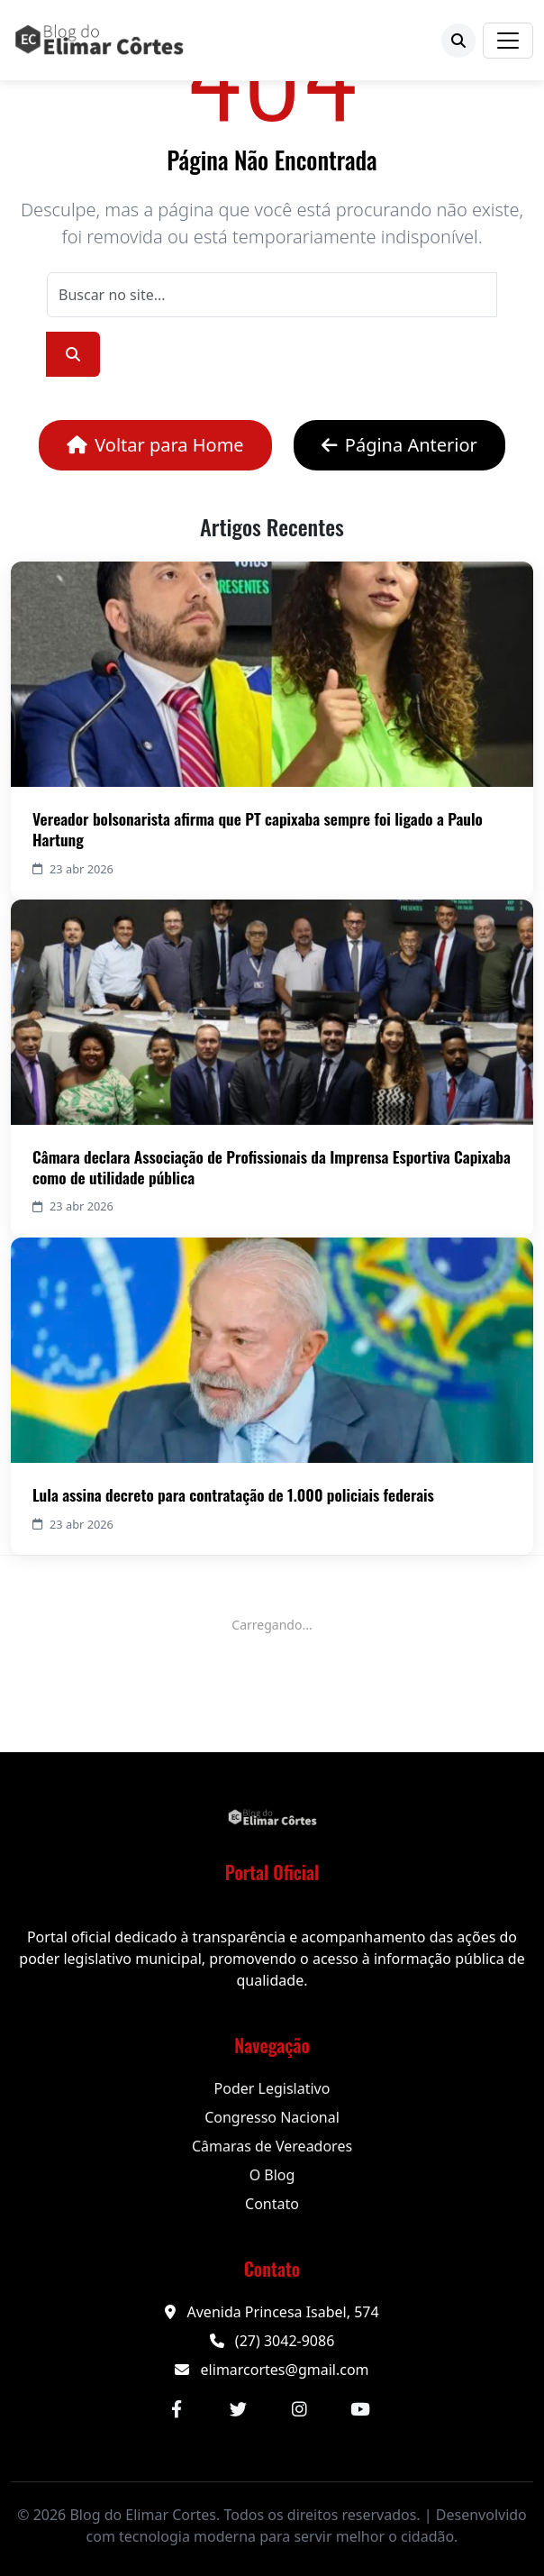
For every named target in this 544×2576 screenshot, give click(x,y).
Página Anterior (399, 445)
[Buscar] (458, 40)
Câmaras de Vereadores (272, 2146)
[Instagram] (299, 2409)
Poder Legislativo (272, 2088)
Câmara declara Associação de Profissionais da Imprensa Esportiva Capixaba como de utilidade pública (271, 1167)
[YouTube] (360, 2409)
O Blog (272, 2175)
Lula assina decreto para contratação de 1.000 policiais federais (233, 1494)
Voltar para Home (155, 445)
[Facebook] (176, 2409)
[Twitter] (237, 2409)
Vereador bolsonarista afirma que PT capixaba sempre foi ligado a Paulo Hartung (257, 829)
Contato (272, 2204)
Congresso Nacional (272, 2117)
